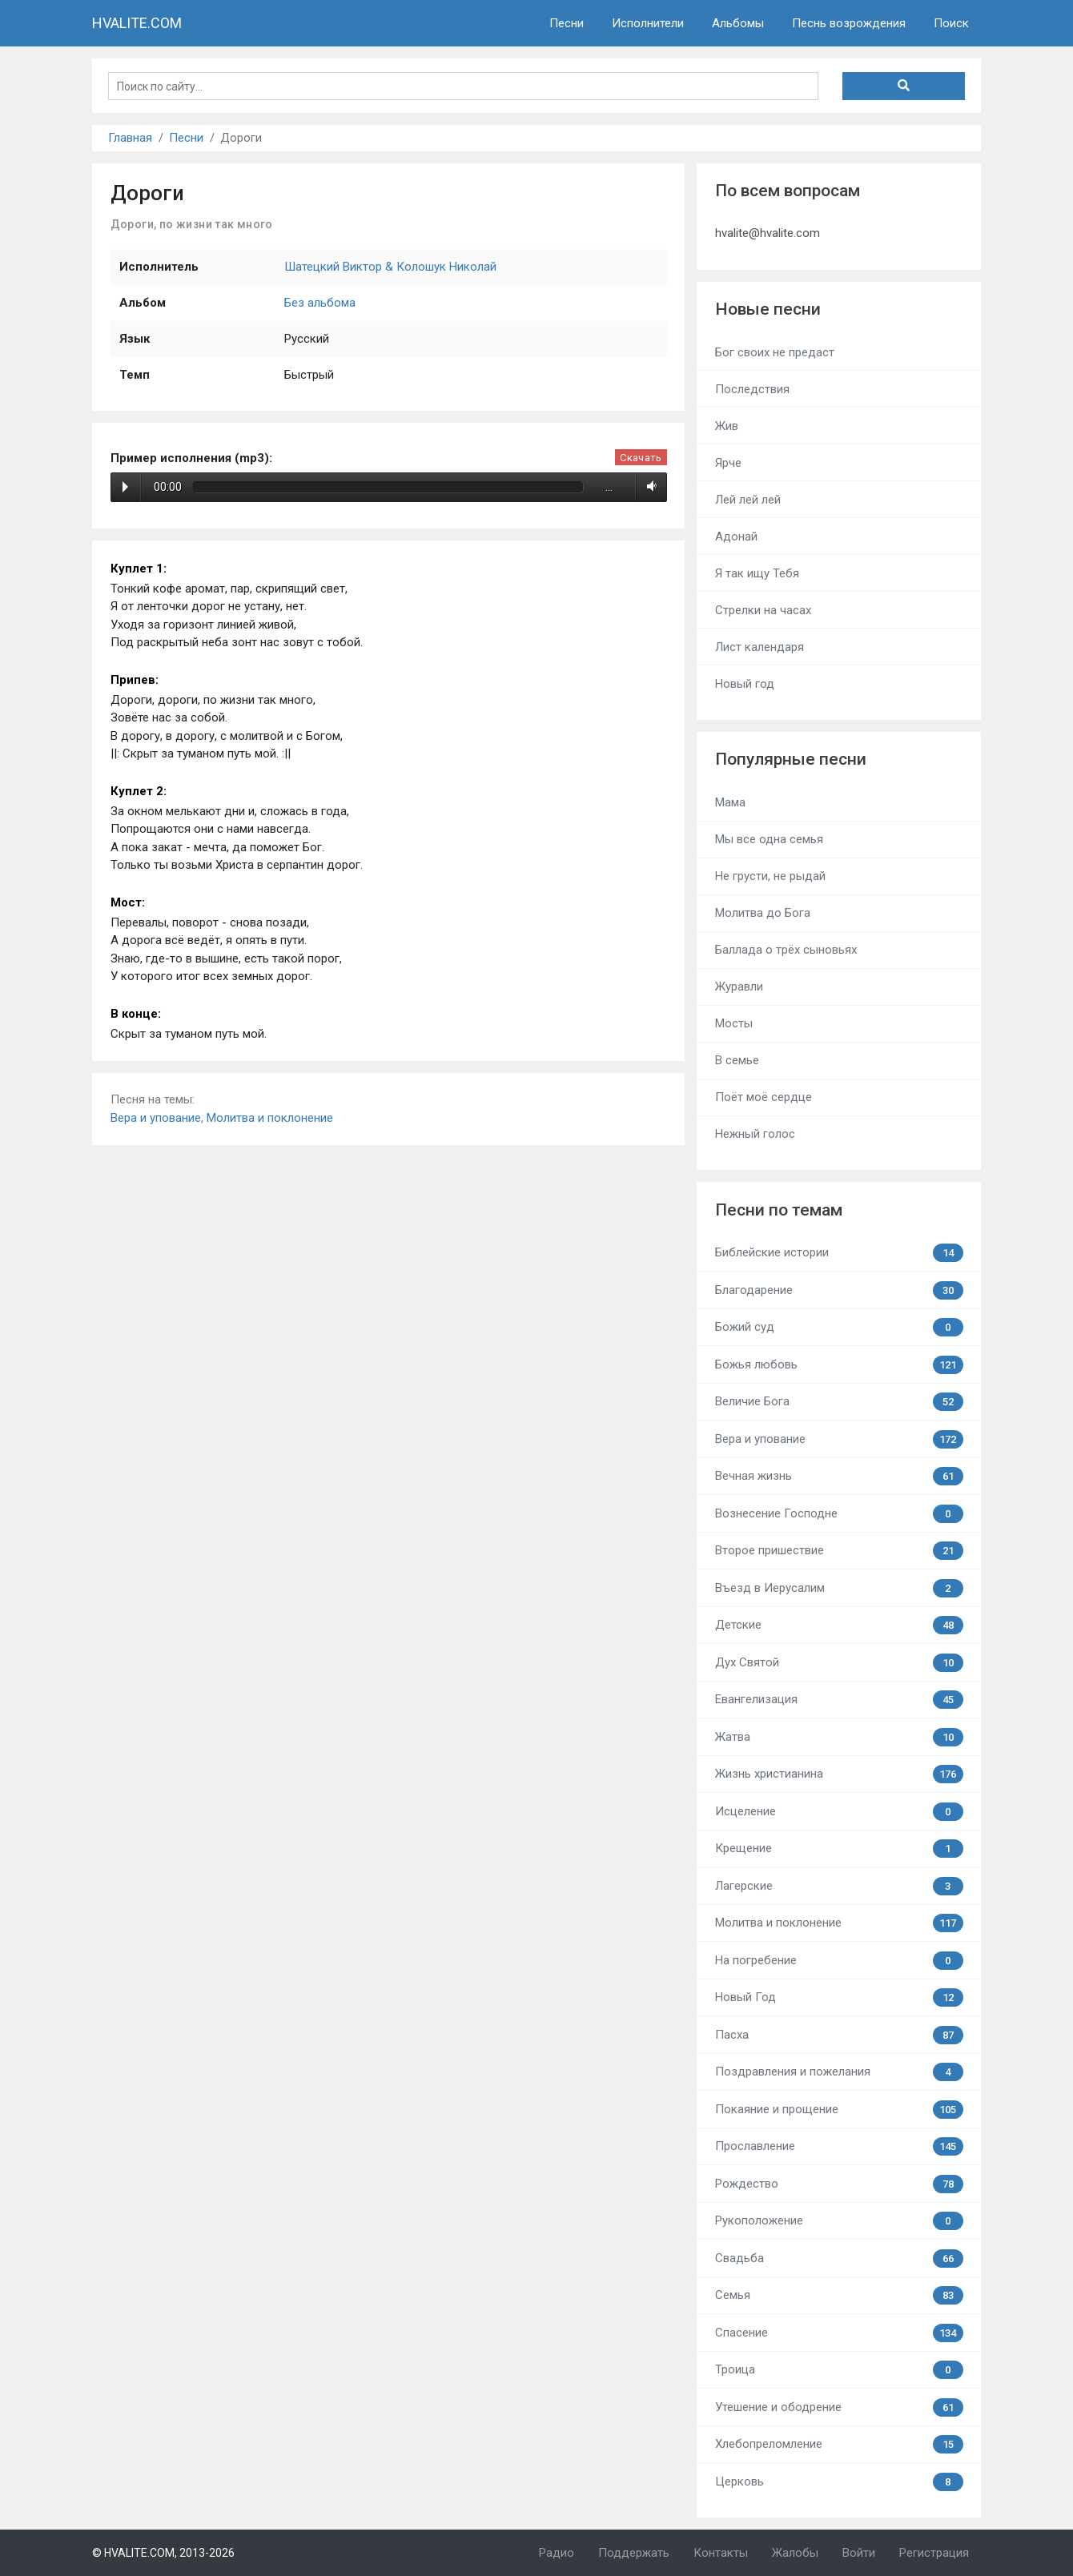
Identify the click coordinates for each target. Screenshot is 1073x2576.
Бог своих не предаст (774, 352)
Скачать (640, 458)
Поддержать (633, 2553)
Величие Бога (839, 1401)
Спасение (839, 2333)
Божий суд (839, 1327)
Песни (566, 23)
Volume (649, 486)
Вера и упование (156, 1118)
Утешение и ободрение (839, 2407)
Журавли (739, 986)
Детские (839, 1625)
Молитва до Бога (762, 913)
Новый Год (839, 1997)
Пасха (839, 2035)
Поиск (951, 23)
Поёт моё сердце (763, 1097)
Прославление (839, 2146)
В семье (737, 1060)
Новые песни (768, 309)
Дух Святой (839, 1663)
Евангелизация (839, 1699)
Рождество (839, 2184)
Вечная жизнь (839, 1476)
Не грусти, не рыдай (770, 876)
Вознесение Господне (839, 1514)
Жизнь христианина (839, 1774)
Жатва (839, 1737)
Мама (730, 802)
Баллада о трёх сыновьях (786, 949)
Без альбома (320, 302)
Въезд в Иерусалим (839, 1588)
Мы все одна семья (769, 839)
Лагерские (839, 1886)
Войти (858, 2553)
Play (125, 486)
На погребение (839, 1960)
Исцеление (839, 1811)
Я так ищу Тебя (757, 573)
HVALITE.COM (137, 22)
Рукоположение (839, 2221)
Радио (556, 2553)
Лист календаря (759, 647)
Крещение (839, 1848)
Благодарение (839, 1290)
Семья (839, 2295)
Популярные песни (790, 759)
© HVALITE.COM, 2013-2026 (163, 2552)
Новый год (744, 684)
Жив (726, 426)
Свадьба (839, 2258)
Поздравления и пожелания (839, 2072)
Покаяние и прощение (839, 2109)
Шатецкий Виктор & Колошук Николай (390, 266)
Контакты (720, 2553)
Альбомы (738, 23)
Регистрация (934, 2553)
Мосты (734, 1023)
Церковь (839, 2482)
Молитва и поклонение (270, 1118)
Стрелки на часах (763, 610)
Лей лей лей (748, 499)
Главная (130, 138)
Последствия (752, 389)
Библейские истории (839, 1253)
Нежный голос (755, 1134)
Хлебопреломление (839, 2444)
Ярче (728, 463)
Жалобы (795, 2553)
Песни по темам (778, 1210)
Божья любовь (839, 1365)
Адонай (736, 536)
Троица (839, 2370)
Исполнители (648, 23)
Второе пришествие (839, 1550)
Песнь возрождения (849, 23)
